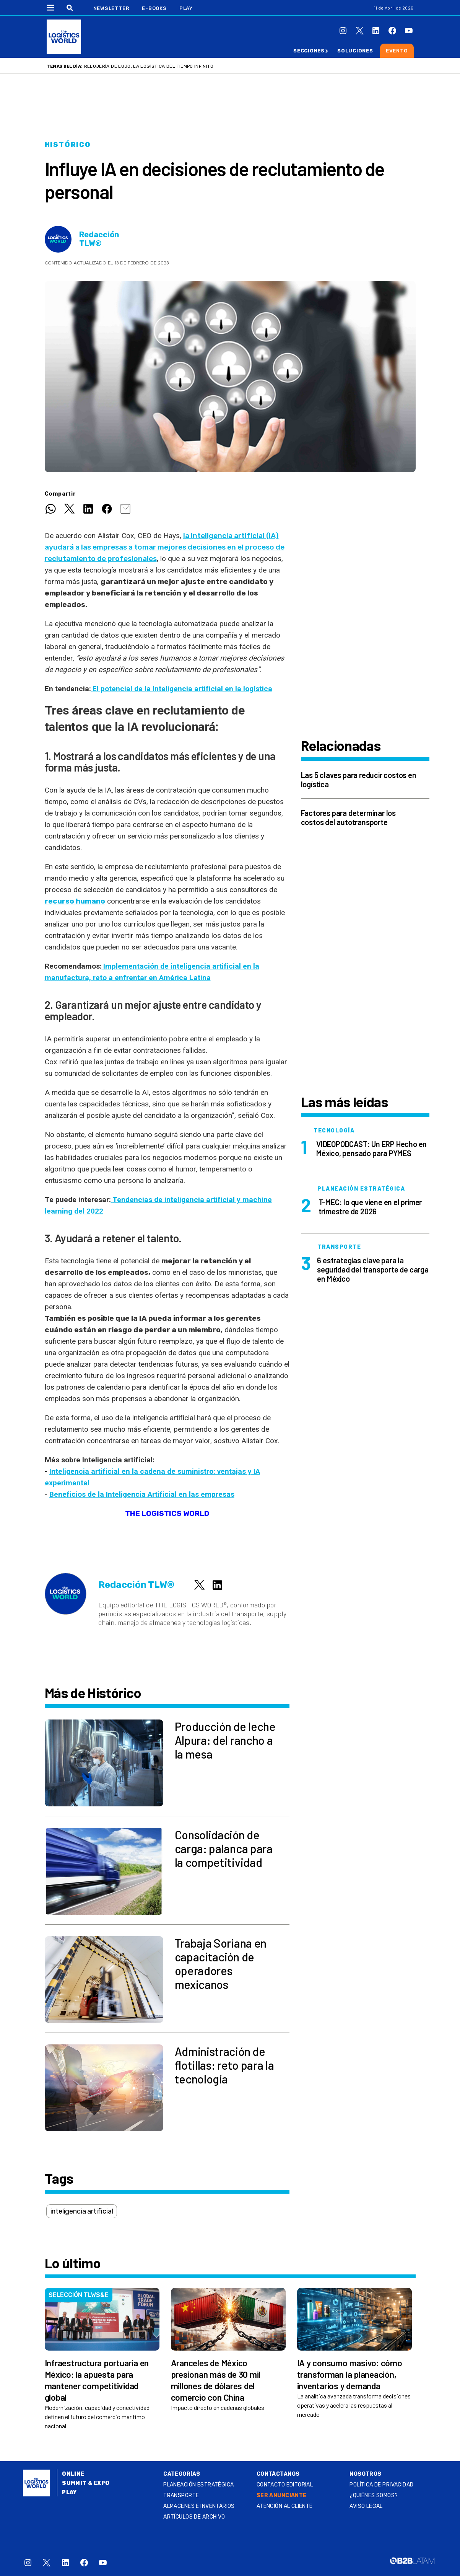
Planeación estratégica (198, 2484)
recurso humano (75, 901)
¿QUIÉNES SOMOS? (373, 2495)
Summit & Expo (85, 2483)
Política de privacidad (381, 2484)
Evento (397, 51)
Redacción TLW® (99, 239)
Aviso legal (366, 2506)
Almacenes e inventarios (199, 2506)
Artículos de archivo (194, 2517)
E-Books (154, 8)
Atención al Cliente (285, 2506)
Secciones (309, 51)
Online (73, 2474)
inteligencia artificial (81, 2211)
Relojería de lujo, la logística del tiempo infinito (148, 66)
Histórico (68, 144)
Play (186, 8)
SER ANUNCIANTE (282, 2495)
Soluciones (355, 51)
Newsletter (111, 8)
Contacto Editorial (285, 2484)
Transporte (181, 2495)
